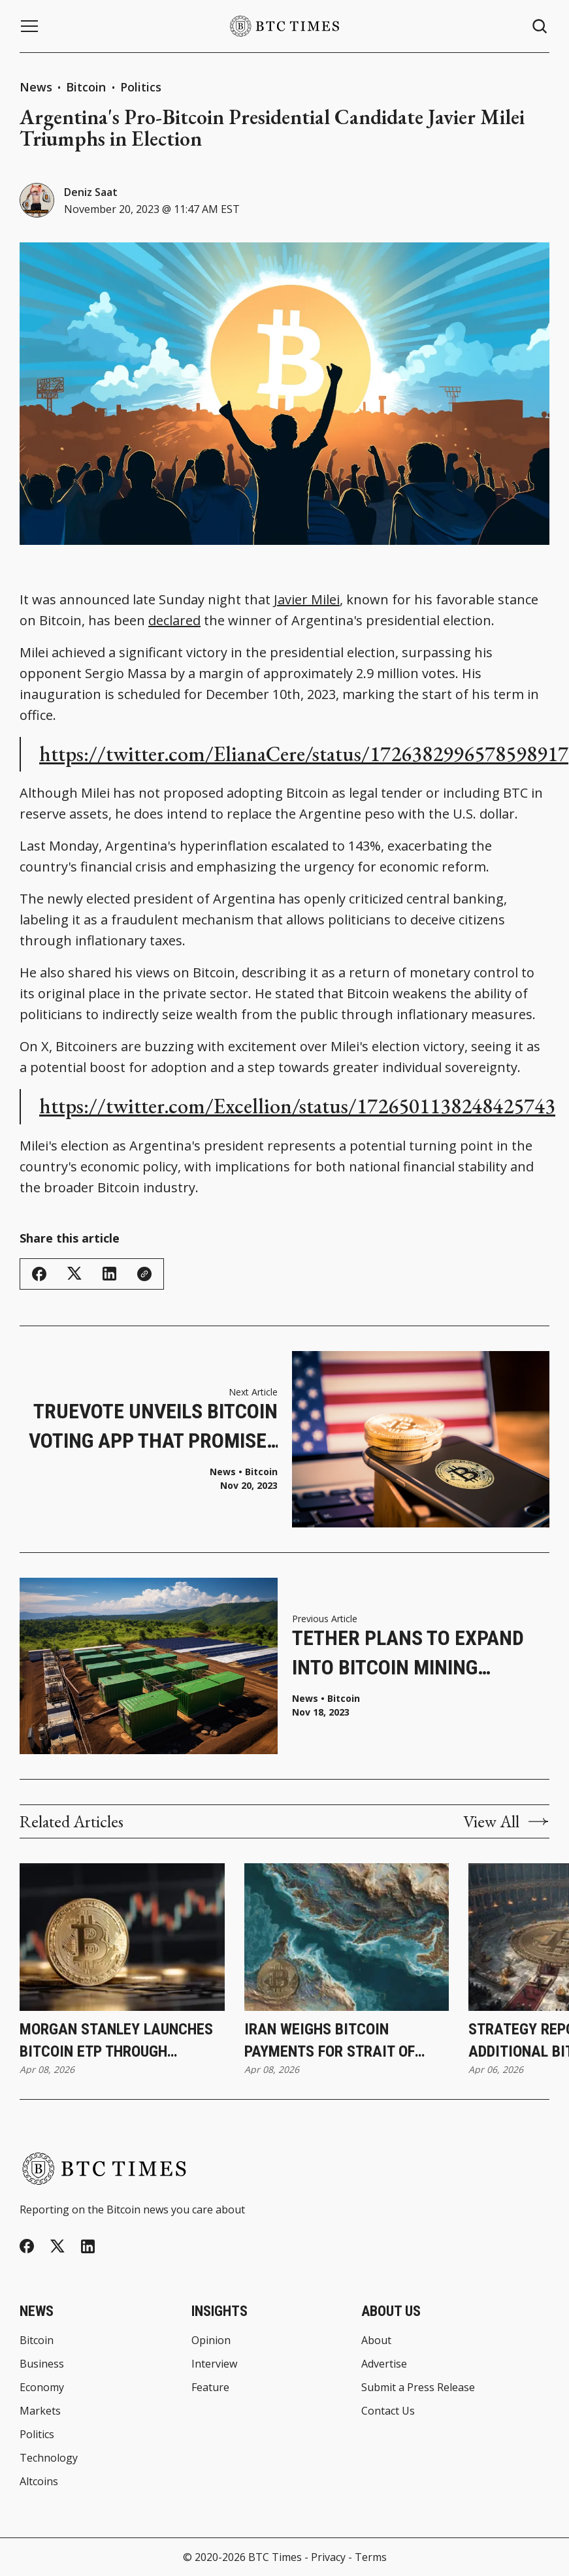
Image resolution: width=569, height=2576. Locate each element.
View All (506, 1821)
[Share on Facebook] (39, 1274)
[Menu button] (29, 26)
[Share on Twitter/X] (74, 1273)
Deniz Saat (91, 192)
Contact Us (388, 2410)
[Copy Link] (144, 1274)
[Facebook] (27, 2246)
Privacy (328, 2557)
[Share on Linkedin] (109, 1273)
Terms (371, 2557)
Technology (49, 2458)
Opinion (211, 2340)
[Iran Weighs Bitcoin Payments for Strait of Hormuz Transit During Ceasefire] (346, 1937)
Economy (42, 2387)
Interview (214, 2363)
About (376, 2340)
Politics (140, 87)
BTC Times (275, 2557)
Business (42, 2363)
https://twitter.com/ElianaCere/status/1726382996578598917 (303, 754)
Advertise (384, 2363)
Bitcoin (87, 87)
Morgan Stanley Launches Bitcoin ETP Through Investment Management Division (116, 2041)
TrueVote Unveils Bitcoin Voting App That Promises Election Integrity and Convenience (153, 1427)
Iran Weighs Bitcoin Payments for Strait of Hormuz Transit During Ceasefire (329, 2041)
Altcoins (39, 2481)
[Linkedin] (88, 2246)
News (36, 87)
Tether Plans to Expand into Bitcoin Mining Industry (408, 1653)
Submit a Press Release (418, 2387)
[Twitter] (57, 2246)
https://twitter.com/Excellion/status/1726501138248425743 (297, 1106)
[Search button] (540, 26)
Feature (210, 2387)
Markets (40, 2410)
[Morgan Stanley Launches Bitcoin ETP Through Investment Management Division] (122, 1937)
